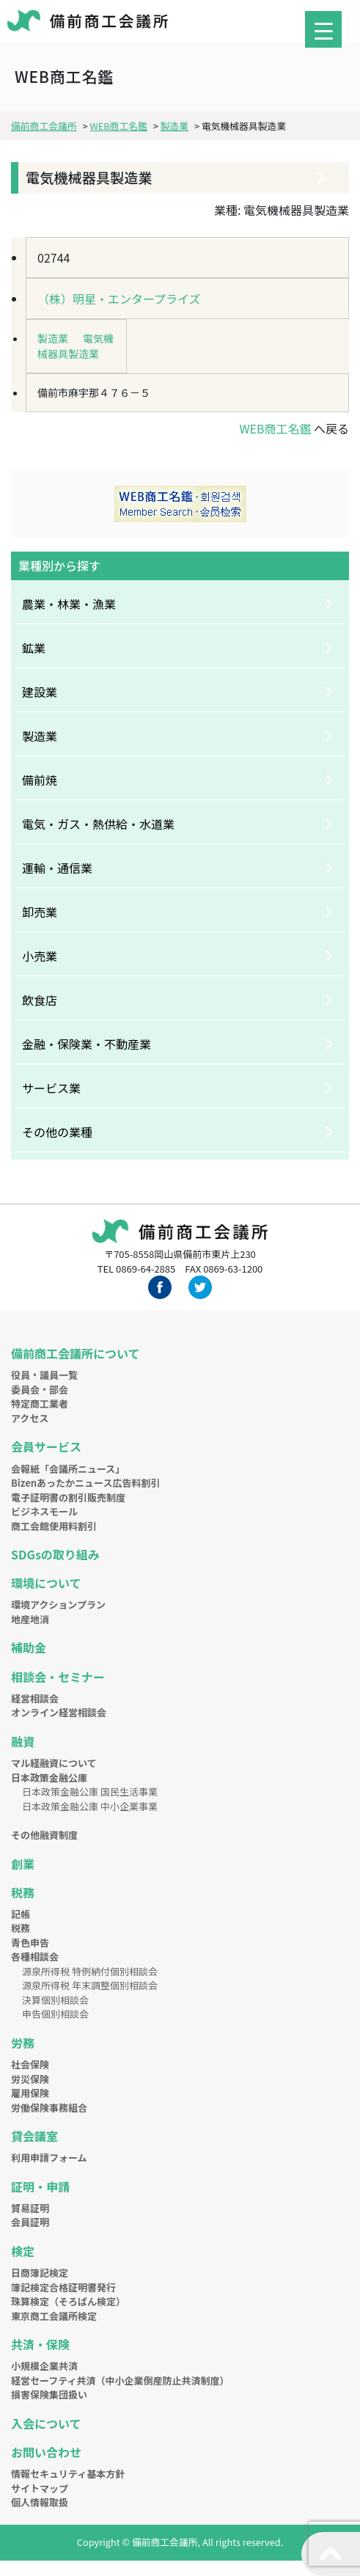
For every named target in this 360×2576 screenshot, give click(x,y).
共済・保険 (40, 2344)
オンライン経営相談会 (58, 1712)
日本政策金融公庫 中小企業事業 (90, 1806)
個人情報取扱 (39, 2502)
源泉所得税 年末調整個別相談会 (90, 1985)
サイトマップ (39, 2488)
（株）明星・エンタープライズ (119, 298)
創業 (22, 1864)
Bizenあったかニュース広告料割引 (85, 1483)
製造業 (52, 338)
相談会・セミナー (58, 1677)
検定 (22, 2251)
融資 (22, 1741)
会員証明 (30, 2222)
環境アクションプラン (58, 1604)
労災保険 (30, 2079)
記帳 (20, 1914)
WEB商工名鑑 (275, 428)
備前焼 (39, 779)
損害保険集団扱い (49, 2394)
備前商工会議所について (75, 1353)
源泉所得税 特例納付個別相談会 (90, 1971)
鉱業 (33, 647)
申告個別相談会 (55, 2014)
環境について (46, 1583)
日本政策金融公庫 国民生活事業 (90, 1792)
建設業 (39, 691)
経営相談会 (35, 1698)
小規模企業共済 (44, 2366)
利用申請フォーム (49, 2158)
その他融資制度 (44, 1835)
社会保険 (30, 2064)
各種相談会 (35, 1957)
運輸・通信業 (57, 868)
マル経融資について (54, 1763)
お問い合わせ (46, 2452)
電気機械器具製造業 (75, 346)
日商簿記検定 (39, 2273)
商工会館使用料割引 (54, 1526)
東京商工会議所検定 (54, 2316)
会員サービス (46, 1446)
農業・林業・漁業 (69, 603)
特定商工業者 (39, 1403)
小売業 (39, 956)
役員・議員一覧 (44, 1375)
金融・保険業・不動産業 (86, 1044)
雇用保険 (30, 2093)
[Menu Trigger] (323, 29)
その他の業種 (57, 1132)
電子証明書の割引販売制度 (68, 1497)
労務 (22, 2043)
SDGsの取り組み (55, 1554)
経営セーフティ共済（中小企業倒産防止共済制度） (120, 2380)
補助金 (28, 1647)
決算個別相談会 (55, 2000)
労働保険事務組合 (49, 2108)
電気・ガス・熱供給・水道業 (98, 824)
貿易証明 (30, 2208)
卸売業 (39, 912)
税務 (22, 1892)
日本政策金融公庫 (49, 1778)
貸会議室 (34, 2136)
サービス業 (51, 1088)
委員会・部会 (39, 1390)
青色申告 (30, 1943)
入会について (46, 2423)
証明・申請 (40, 2186)
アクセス (29, 1418)
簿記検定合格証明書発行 (63, 2287)
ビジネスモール (44, 1511)
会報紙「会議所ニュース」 (68, 1469)
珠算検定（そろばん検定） (68, 2301)
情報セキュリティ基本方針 (68, 2474)
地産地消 (30, 1619)
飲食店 (39, 1000)
